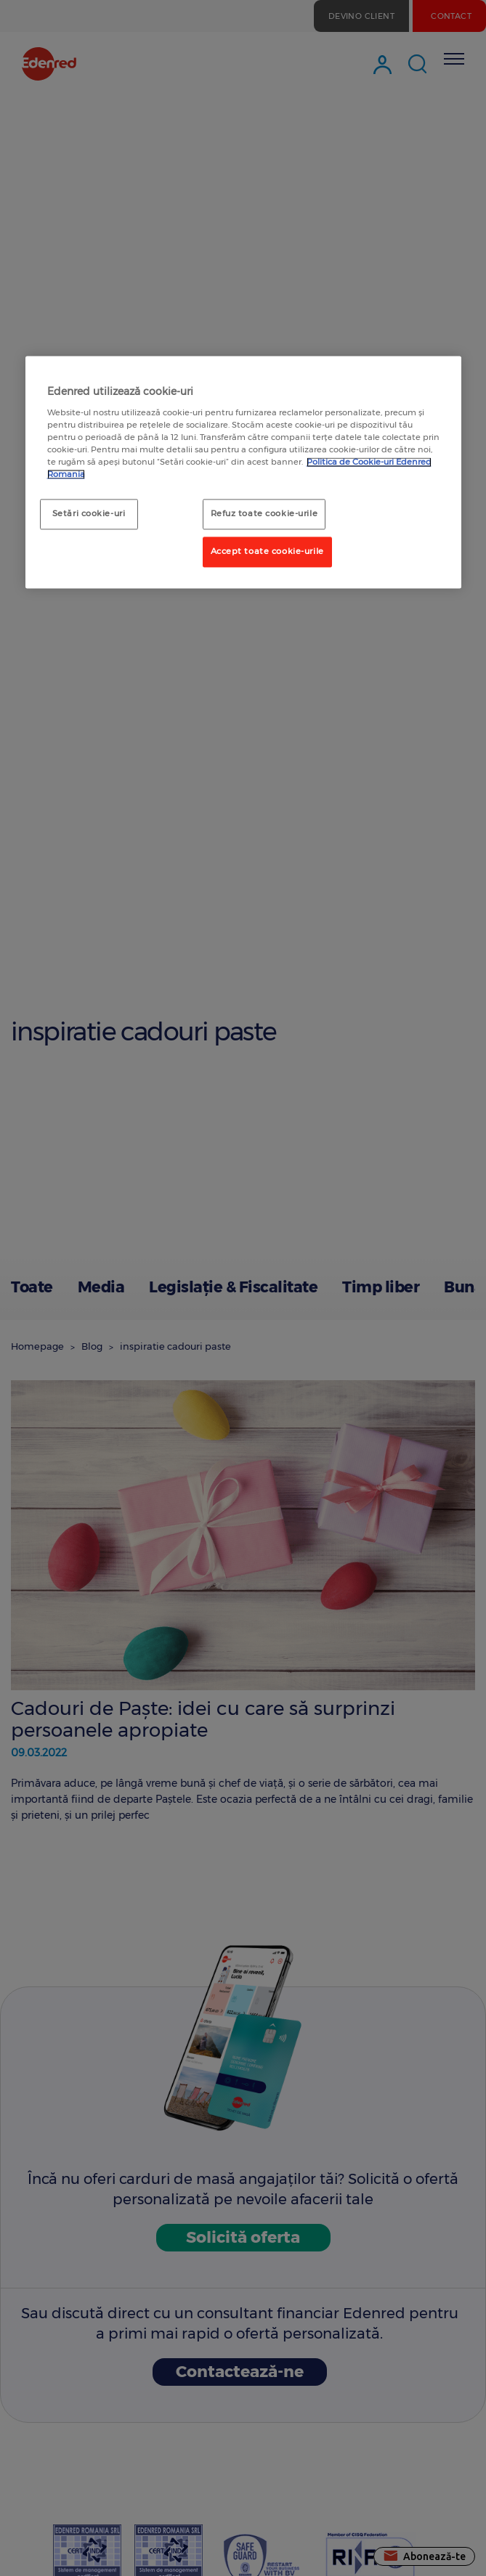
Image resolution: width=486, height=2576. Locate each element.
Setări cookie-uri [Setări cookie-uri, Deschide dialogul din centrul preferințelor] (89, 514)
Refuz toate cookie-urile (264, 514)
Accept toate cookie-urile (267, 552)
